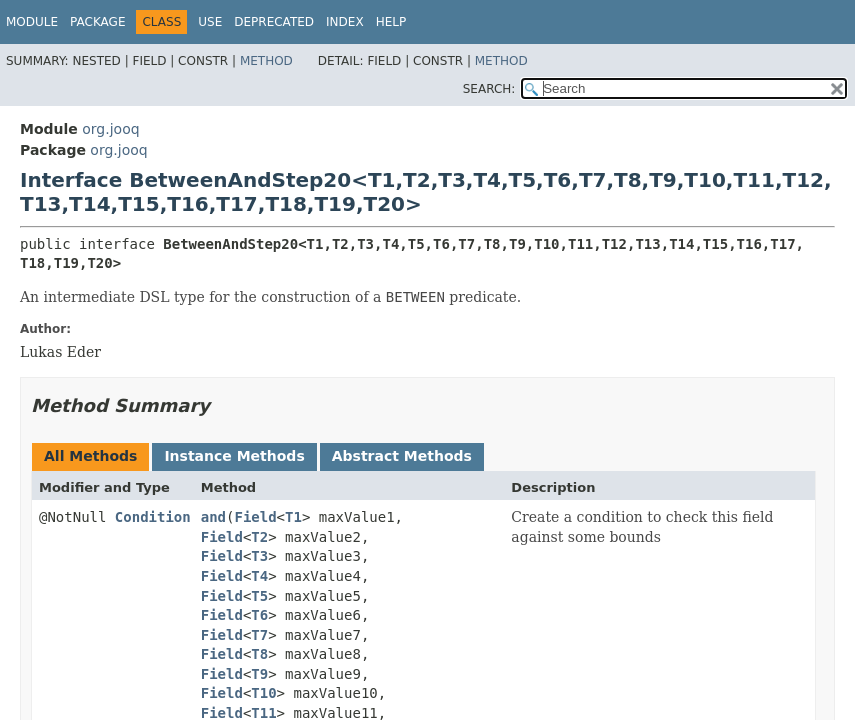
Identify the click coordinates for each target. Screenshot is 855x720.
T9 (259, 674)
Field (255, 517)
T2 (259, 537)
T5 (259, 596)
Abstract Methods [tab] (402, 456)
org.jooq (110, 129)
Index (345, 22)
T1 (293, 517)
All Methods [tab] (90, 456)
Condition (153, 517)
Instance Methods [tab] (234, 456)
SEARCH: (489, 89)
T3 (259, 556)
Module (32, 22)
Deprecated (274, 22)
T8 (259, 654)
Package (97, 22)
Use (210, 22)
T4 (259, 576)
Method (266, 61)
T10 (263, 693)
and (213, 517)
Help (391, 22)
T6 (259, 615)
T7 (259, 635)
